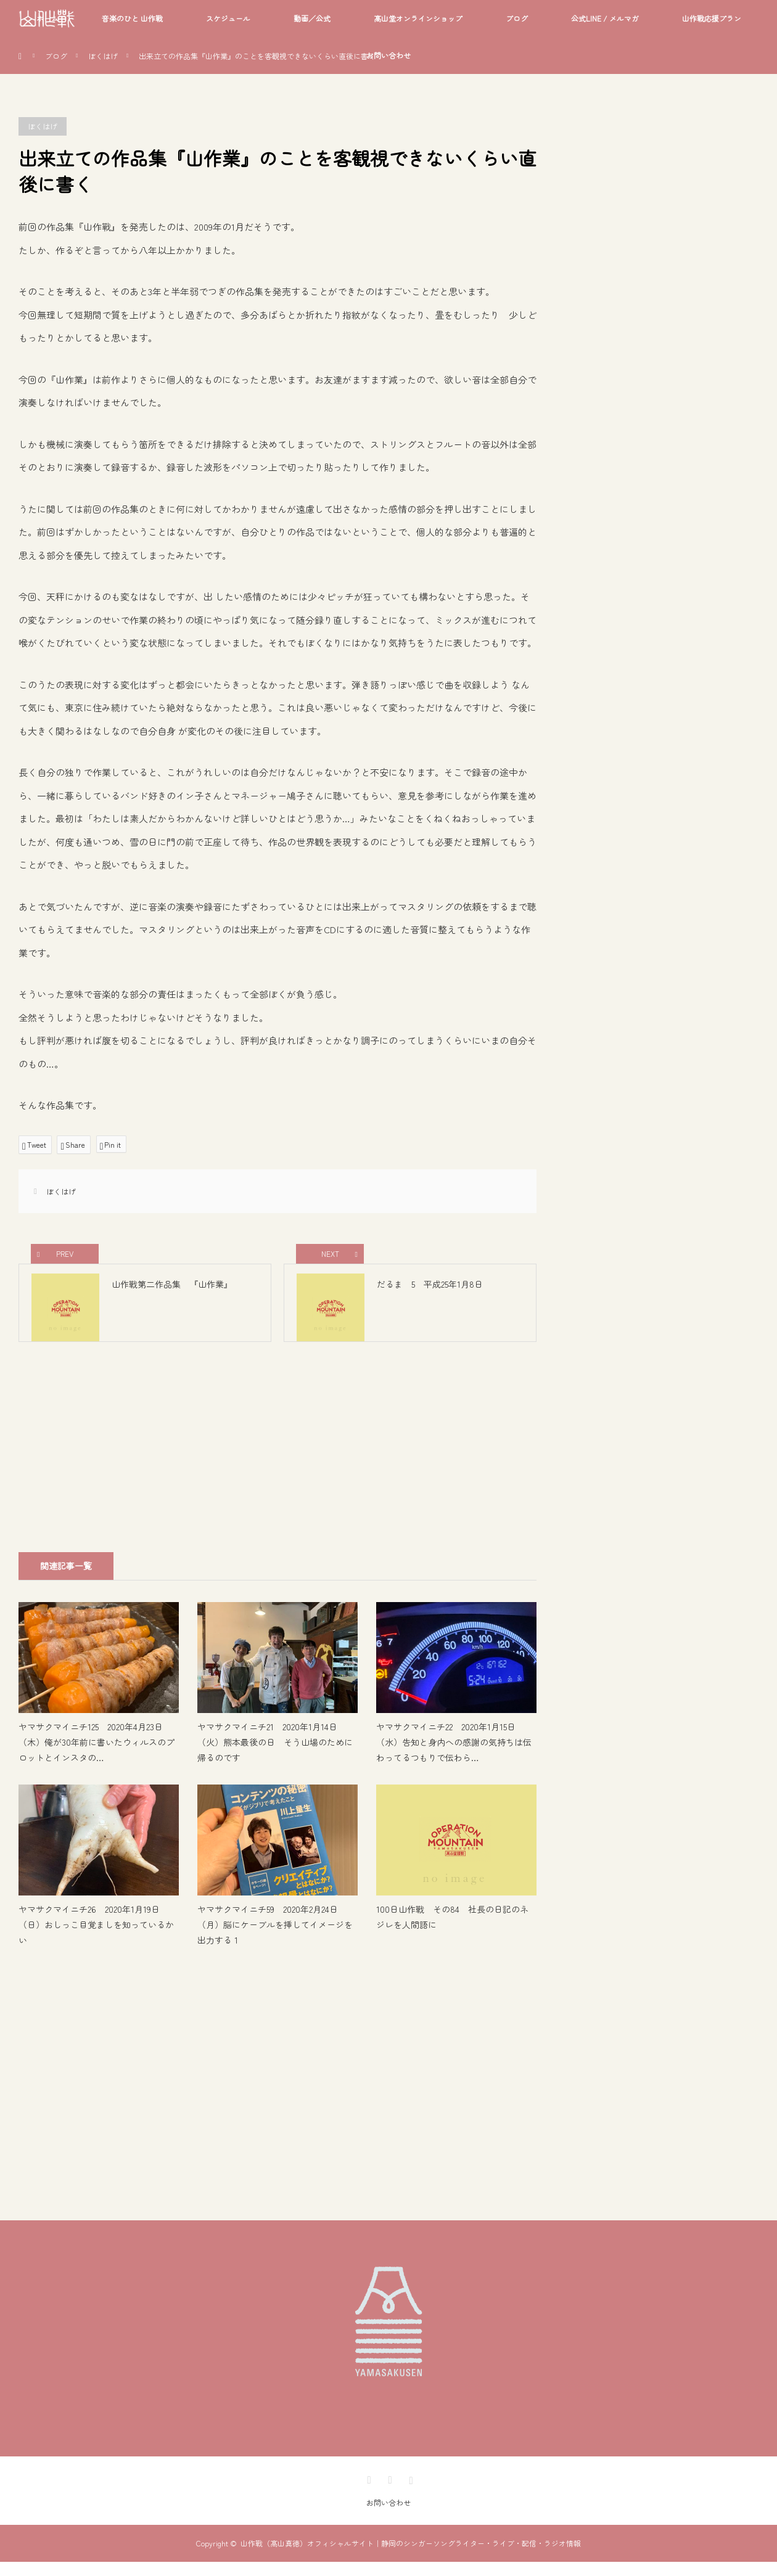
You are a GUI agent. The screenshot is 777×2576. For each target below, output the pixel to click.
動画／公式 (312, 18)
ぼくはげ (103, 56)
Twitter (367, 2492)
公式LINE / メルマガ (605, 18)
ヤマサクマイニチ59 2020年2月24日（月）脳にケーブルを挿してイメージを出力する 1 (275, 1939)
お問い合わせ (388, 55)
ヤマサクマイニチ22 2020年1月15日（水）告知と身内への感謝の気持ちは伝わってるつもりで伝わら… (454, 1756)
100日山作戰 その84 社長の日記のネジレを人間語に (452, 1931)
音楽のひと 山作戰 (132, 18)
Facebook (388, 2492)
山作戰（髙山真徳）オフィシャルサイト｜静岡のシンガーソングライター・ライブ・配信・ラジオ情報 (410, 2557)
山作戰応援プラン (711, 18)
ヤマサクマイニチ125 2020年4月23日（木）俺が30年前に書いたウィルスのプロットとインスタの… (96, 1756)
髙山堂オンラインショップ (418, 18)
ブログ (517, 18)
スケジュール (228, 18)
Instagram (409, 2492)
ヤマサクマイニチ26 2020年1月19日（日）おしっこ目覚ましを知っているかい (96, 1939)
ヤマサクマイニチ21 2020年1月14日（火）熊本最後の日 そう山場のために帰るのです (275, 1756)
